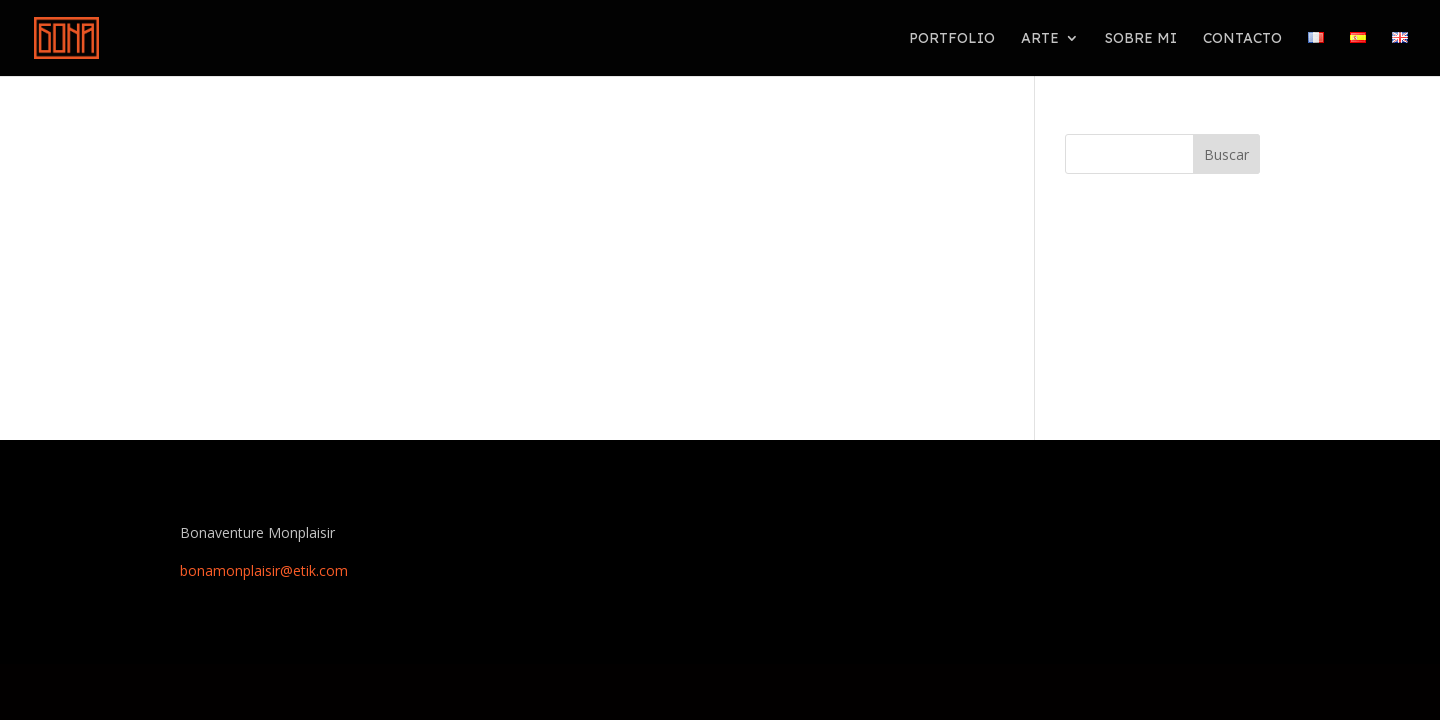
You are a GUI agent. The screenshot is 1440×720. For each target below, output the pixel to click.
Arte (1040, 39)
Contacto (1242, 39)
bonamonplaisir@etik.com (264, 570)
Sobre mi (1141, 39)
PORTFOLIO (952, 39)
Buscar (1226, 154)
